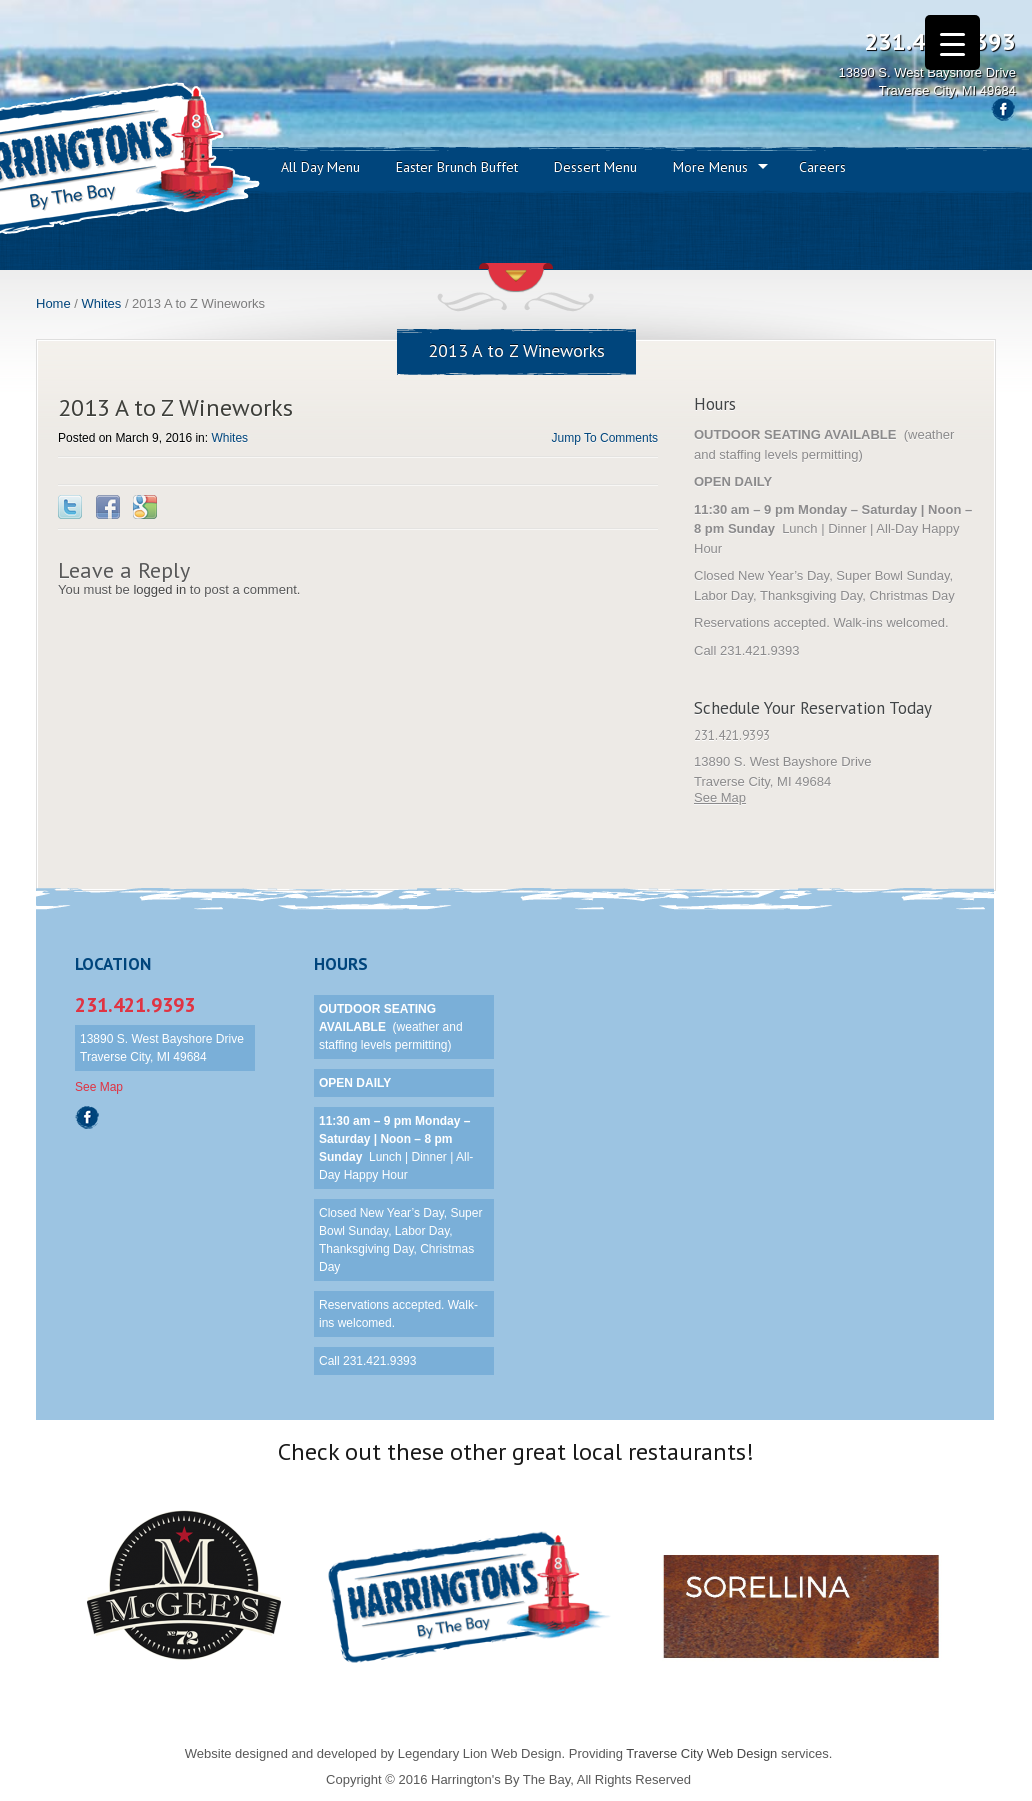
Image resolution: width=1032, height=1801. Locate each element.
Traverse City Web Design (701, 1753)
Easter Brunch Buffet (457, 167)
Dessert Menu (595, 167)
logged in (159, 589)
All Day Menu (320, 167)
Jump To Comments (605, 438)
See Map (720, 797)
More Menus (710, 167)
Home (53, 303)
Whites (102, 303)
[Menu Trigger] (952, 42)
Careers (822, 167)
